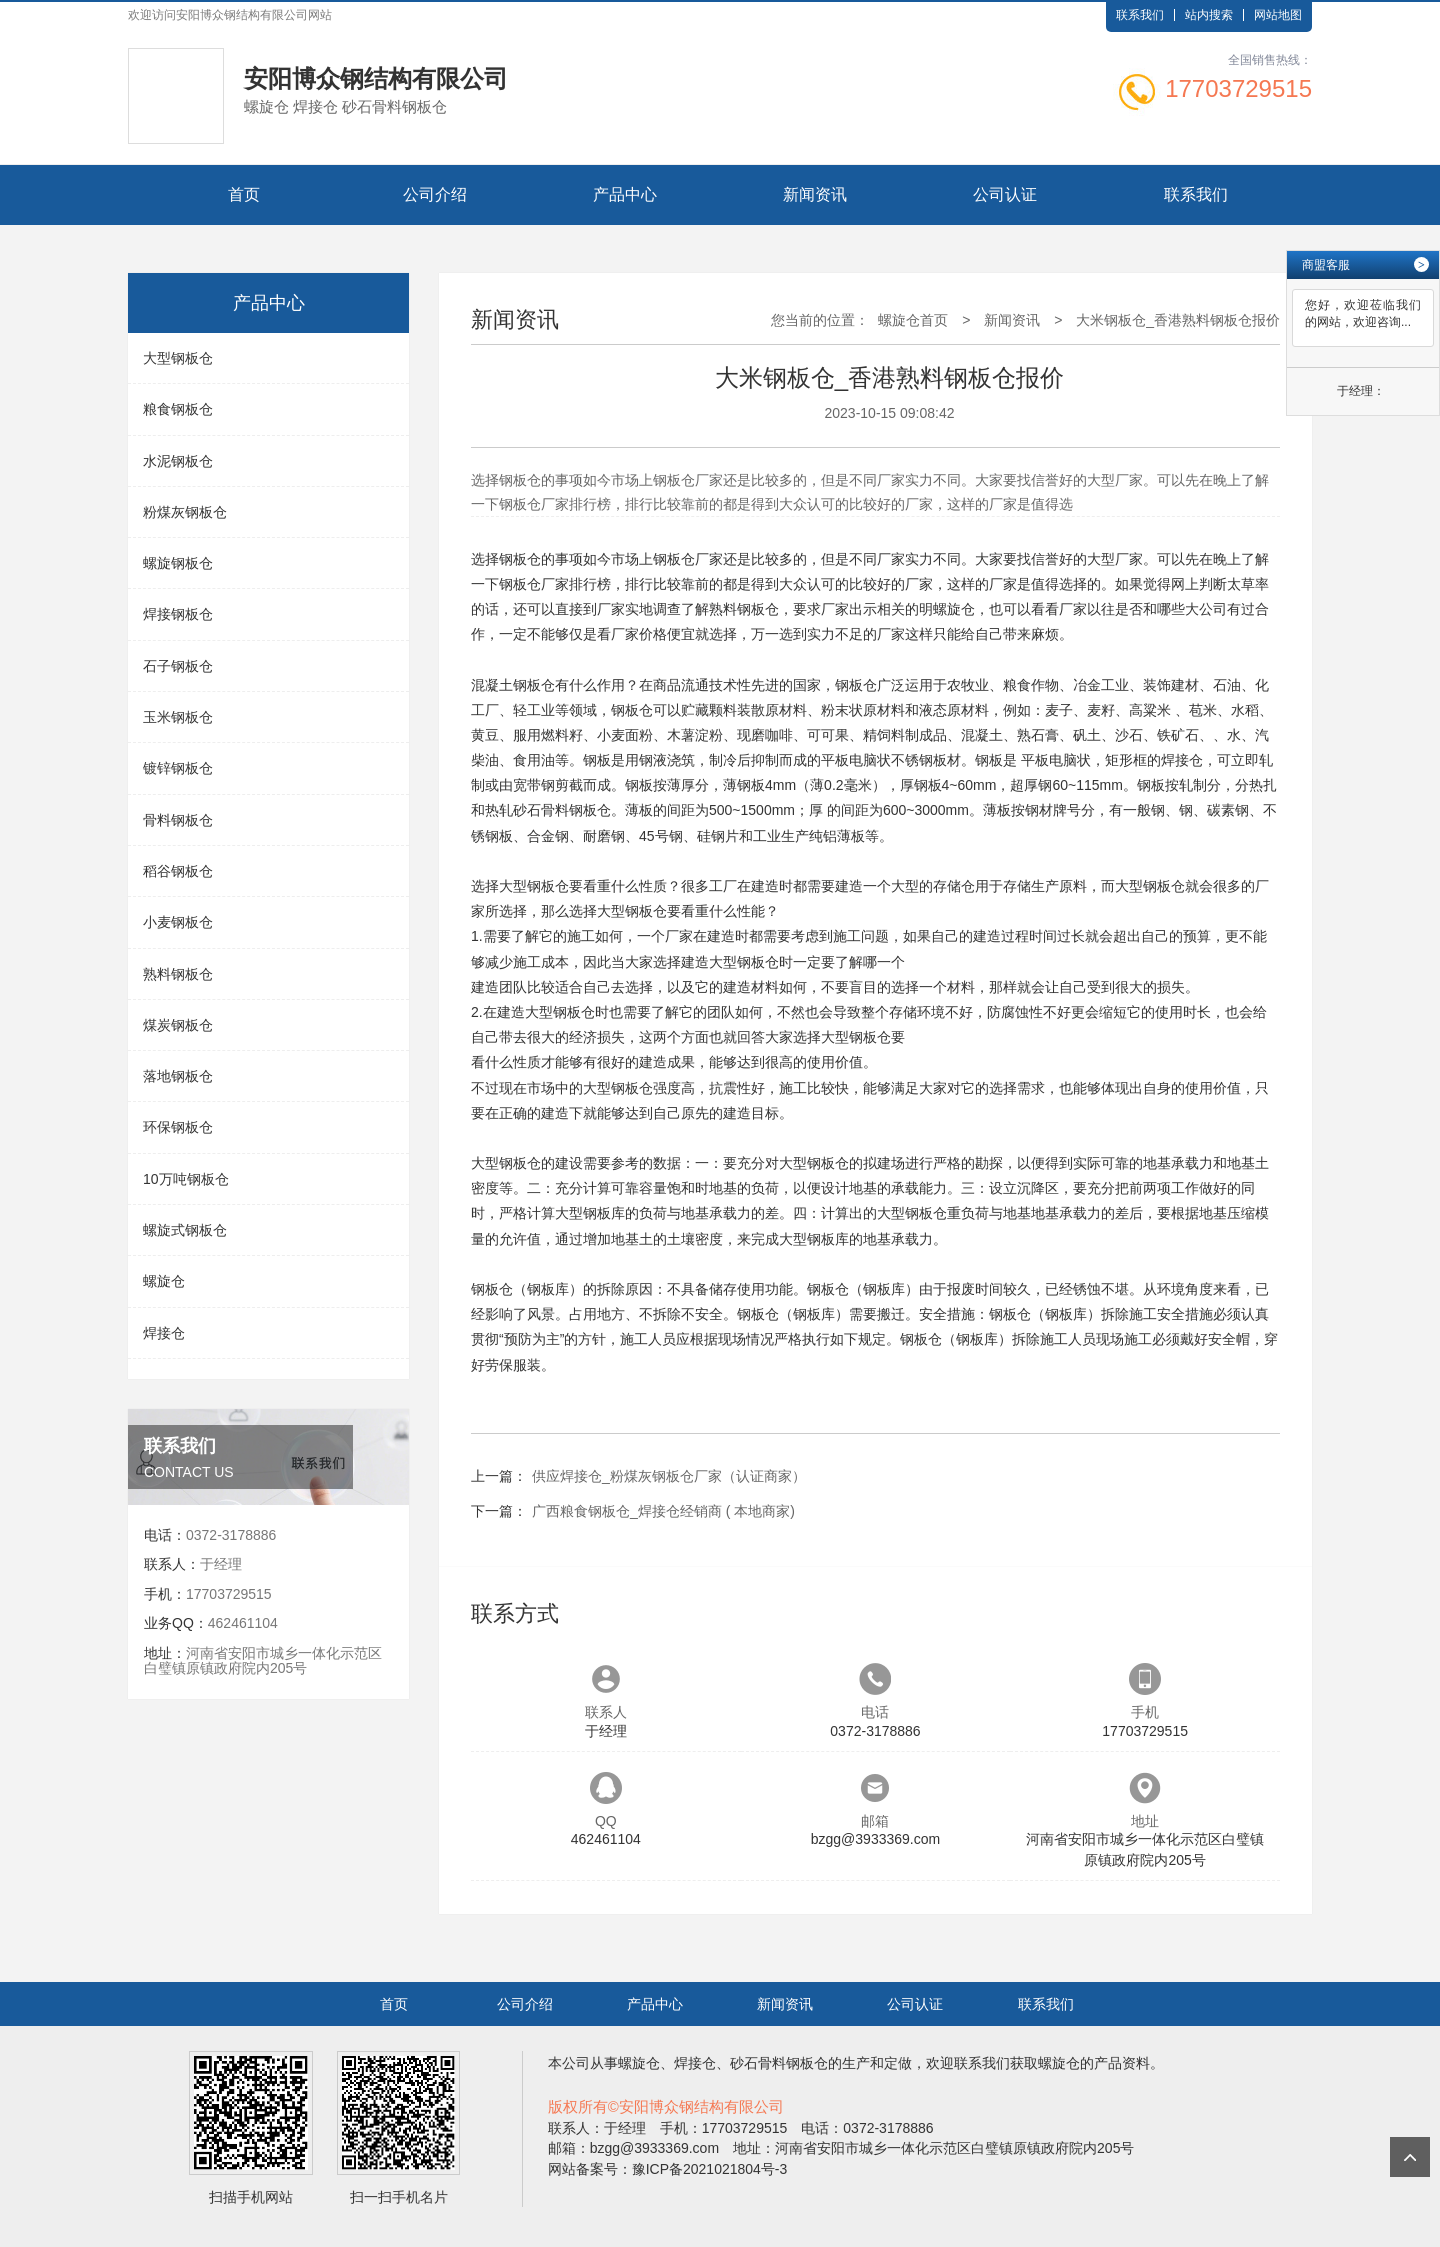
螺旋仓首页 (913, 320)
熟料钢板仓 (178, 974)
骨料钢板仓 (178, 820)
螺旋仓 (164, 1281)
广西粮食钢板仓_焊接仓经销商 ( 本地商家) (663, 1511)
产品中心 (625, 194)
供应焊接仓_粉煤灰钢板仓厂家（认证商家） (669, 1476)
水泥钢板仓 (178, 461)
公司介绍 (435, 194)
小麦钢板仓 (178, 922)
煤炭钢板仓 (178, 1025)
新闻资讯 (815, 194)
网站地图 (1278, 15)
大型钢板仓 (178, 358)
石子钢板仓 (178, 666)
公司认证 (1005, 194)
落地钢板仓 (178, 1076)
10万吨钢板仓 (186, 1179)
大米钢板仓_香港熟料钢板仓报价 (1178, 320)
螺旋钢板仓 (178, 563)
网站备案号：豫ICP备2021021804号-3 (668, 2169)
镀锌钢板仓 (178, 768)
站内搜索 (1209, 15)
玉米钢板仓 (178, 717)
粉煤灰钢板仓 (185, 512)
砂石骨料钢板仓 (562, 810)
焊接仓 (164, 1333)
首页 (244, 194)
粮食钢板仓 (178, 409)
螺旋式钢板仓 (185, 1230)
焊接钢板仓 (178, 614)
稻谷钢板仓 (178, 871)
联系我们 (1140, 15)
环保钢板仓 (178, 1127)
